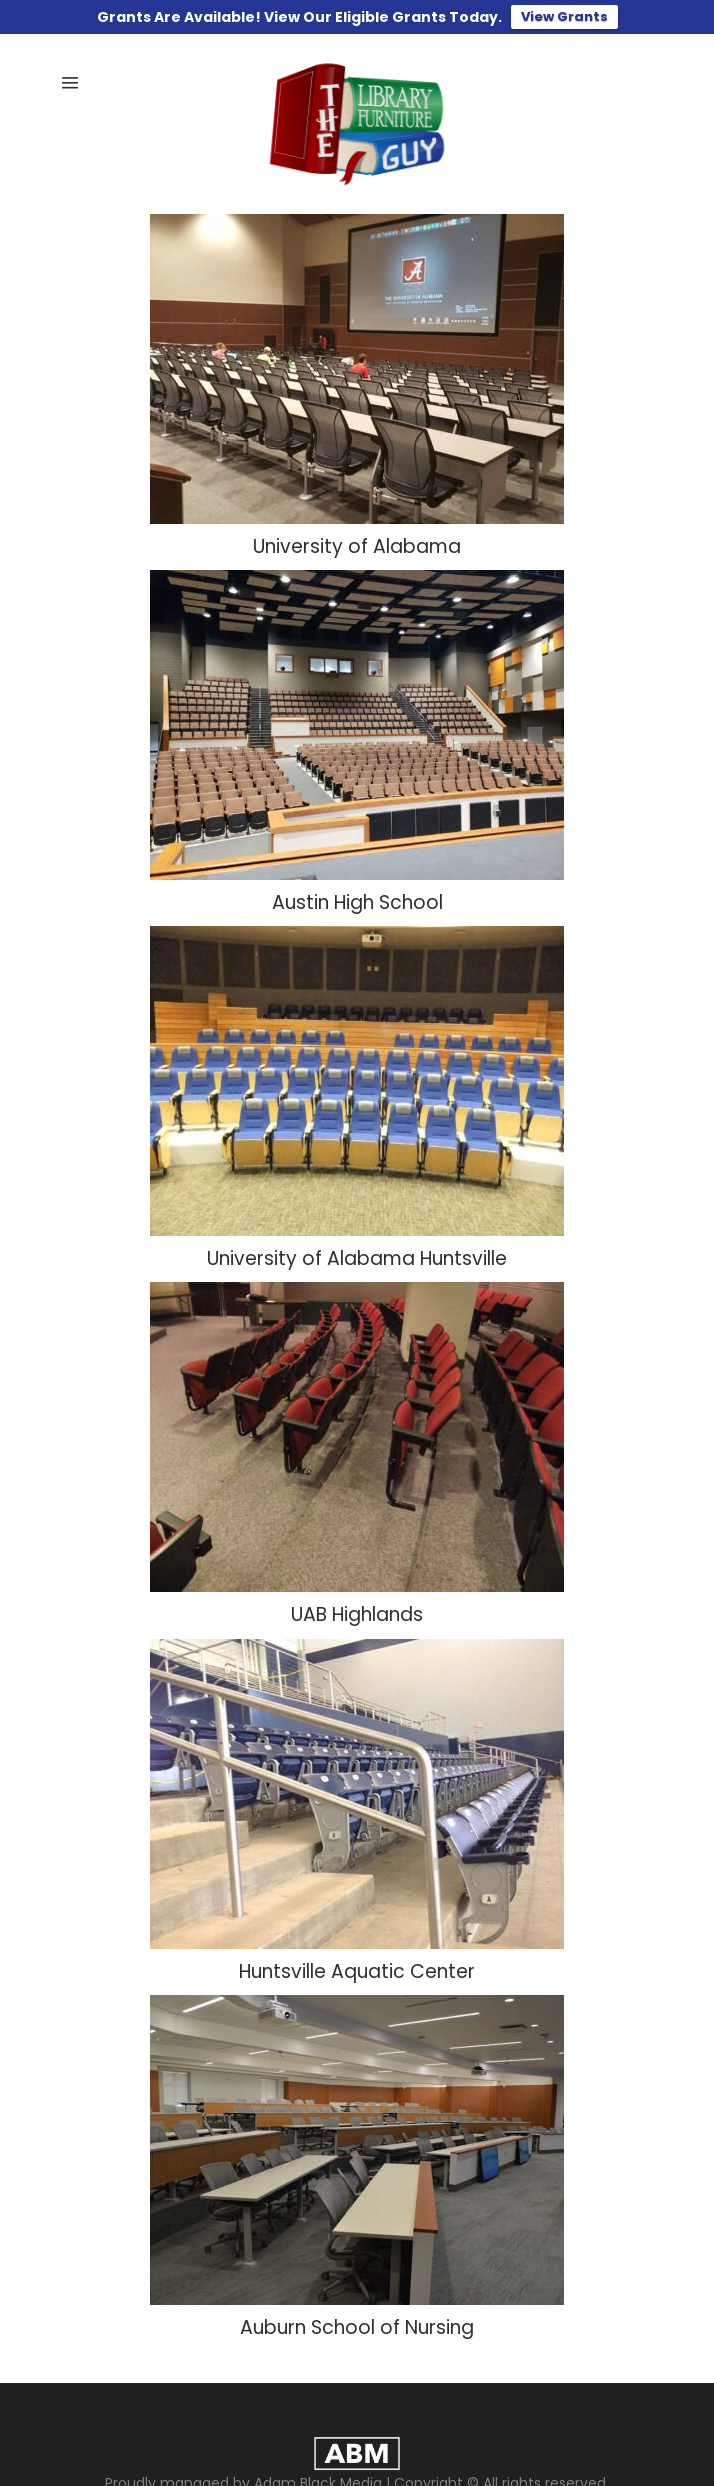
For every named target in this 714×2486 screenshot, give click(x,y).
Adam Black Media (318, 2472)
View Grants (564, 16)
